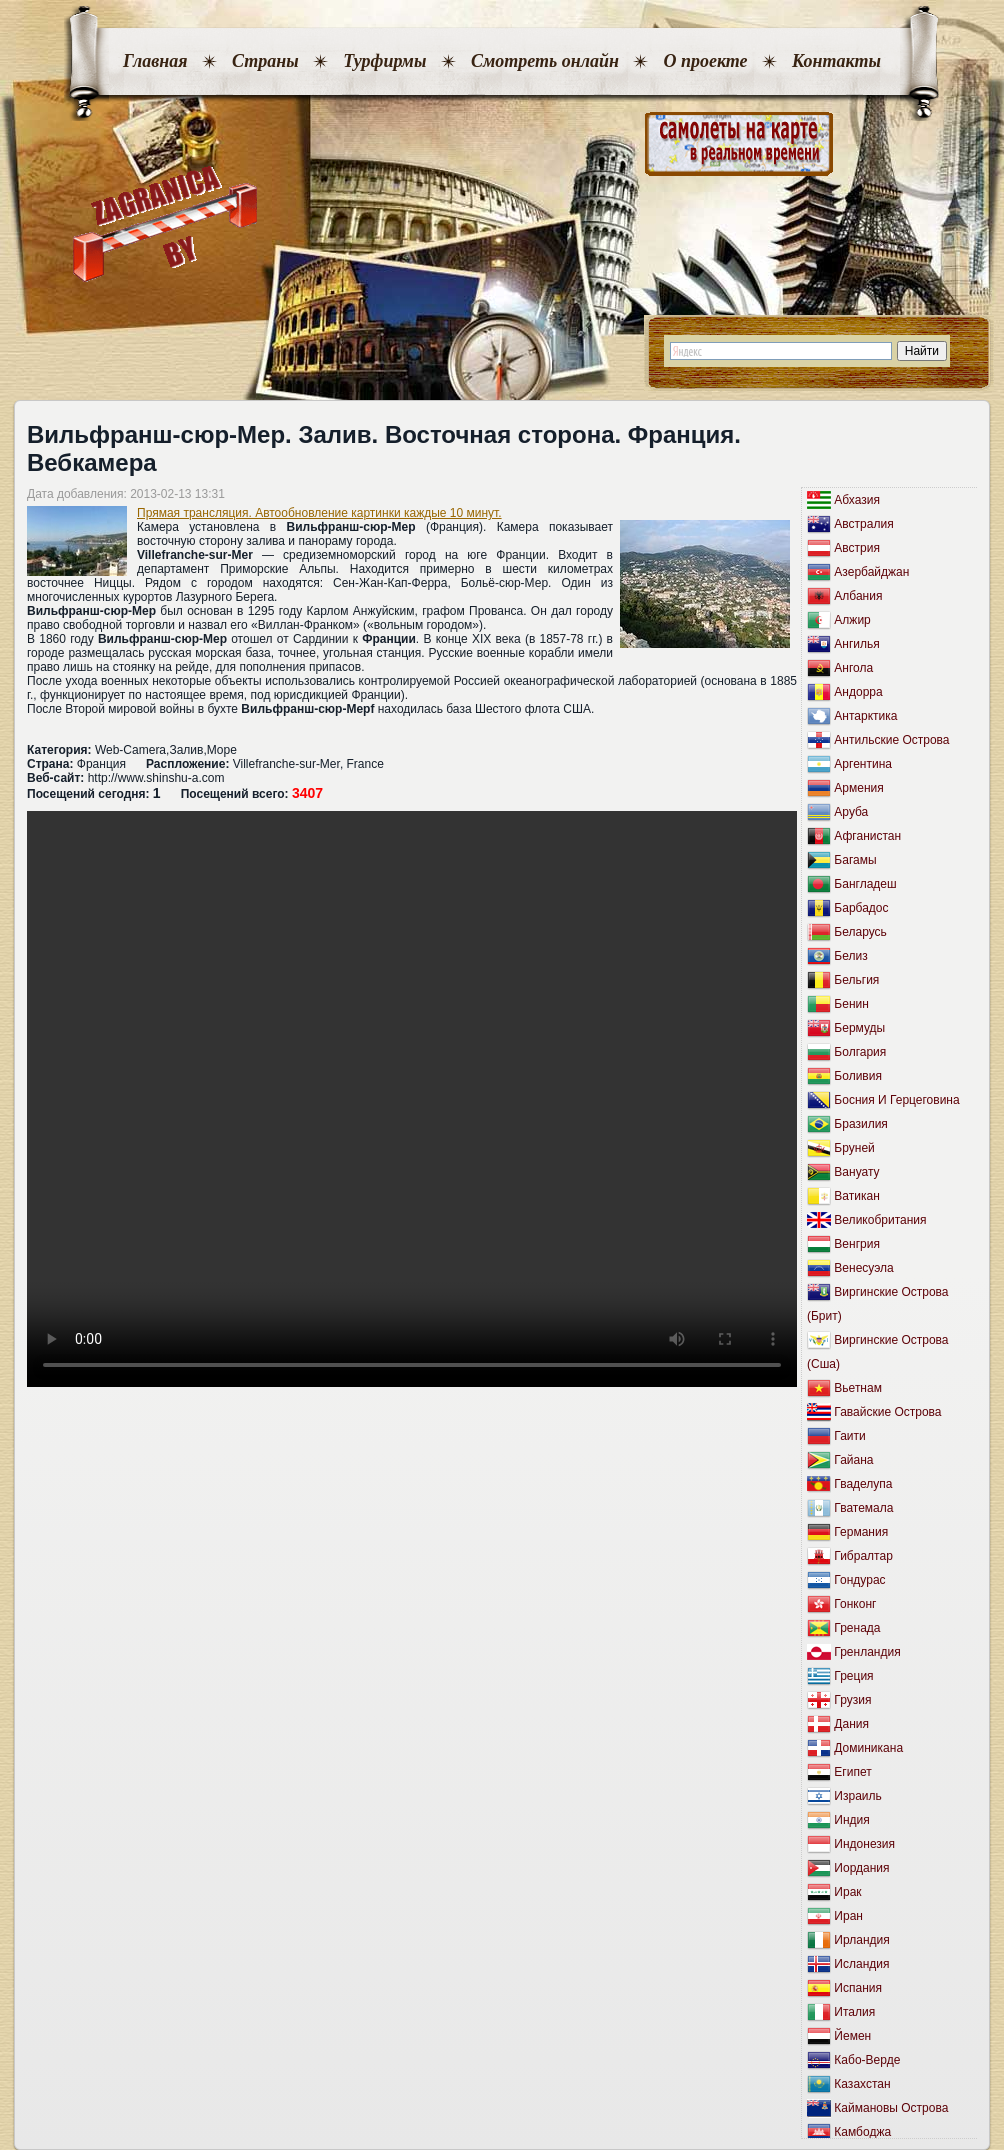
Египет (852, 1772)
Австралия (863, 524)
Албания (858, 596)
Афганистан (867, 836)
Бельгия (856, 980)
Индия (851, 1820)
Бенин (851, 1004)
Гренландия (867, 1652)
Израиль (857, 1796)
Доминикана (868, 1748)
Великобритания (880, 1220)
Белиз (850, 956)
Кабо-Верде (867, 2060)
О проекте (705, 61)
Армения (858, 788)
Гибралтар (863, 1556)
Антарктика (865, 716)
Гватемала (863, 1508)
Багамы (855, 860)
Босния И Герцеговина (896, 1100)
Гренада (857, 1628)
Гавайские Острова (887, 1412)
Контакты (836, 61)
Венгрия (857, 1244)
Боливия (858, 1076)
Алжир (852, 620)
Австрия (857, 548)
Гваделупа (863, 1484)
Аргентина (863, 764)
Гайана (853, 1460)
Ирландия (861, 1940)
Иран (848, 1916)
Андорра (858, 692)
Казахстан (862, 2084)
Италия (854, 2012)
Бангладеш (865, 884)
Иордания (861, 1868)
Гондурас (859, 1580)
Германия (861, 1532)
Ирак (847, 1892)
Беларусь (860, 932)
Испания (858, 1988)
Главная (155, 61)
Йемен (852, 2036)
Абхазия (857, 500)
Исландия (861, 1964)
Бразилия (861, 1124)
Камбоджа (862, 2132)
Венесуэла (863, 1268)
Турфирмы (384, 61)
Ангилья (856, 644)
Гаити (849, 1436)
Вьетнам (858, 1388)
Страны (265, 61)
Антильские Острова (891, 740)
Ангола (853, 668)
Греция (853, 1676)
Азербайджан (871, 572)
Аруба (851, 812)
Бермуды (859, 1028)
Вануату (856, 1172)
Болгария (860, 1052)
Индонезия (864, 1844)
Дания (851, 1724)
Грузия (852, 1700)
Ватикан (856, 1196)
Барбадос (861, 908)
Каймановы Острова (891, 2108)
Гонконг (855, 1604)
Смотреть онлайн (545, 61)
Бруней (854, 1148)
